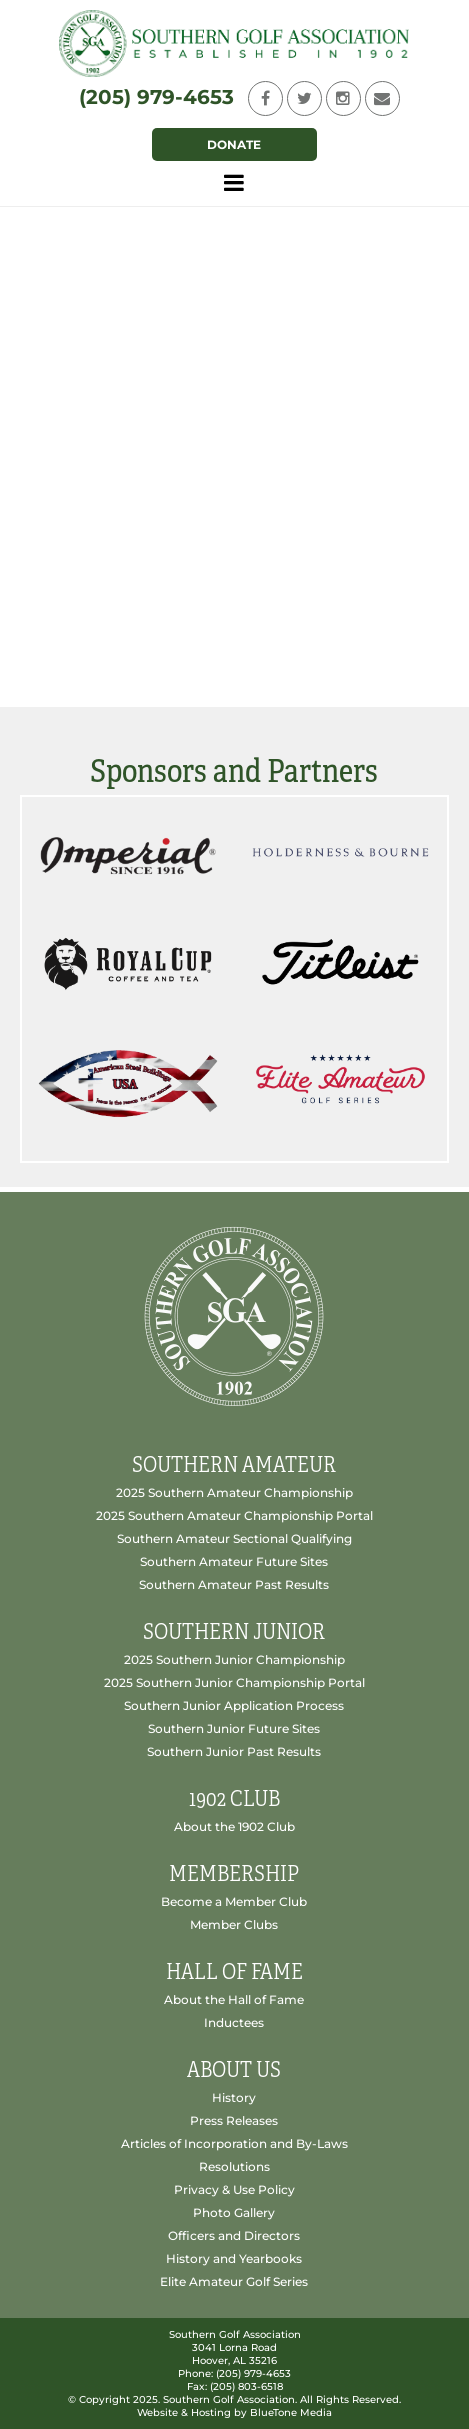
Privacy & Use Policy (234, 2189)
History (234, 2097)
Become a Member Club (234, 1901)
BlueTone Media (291, 2412)
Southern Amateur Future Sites (234, 1561)
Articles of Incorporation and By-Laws (234, 2143)
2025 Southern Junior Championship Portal (234, 1682)
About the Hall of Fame (234, 1999)
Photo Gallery (234, 2212)
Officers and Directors (234, 2235)
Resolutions (234, 2166)
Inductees (234, 2022)
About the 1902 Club (234, 1826)
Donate (234, 144)
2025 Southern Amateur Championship (234, 1492)
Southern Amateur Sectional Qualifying (234, 1538)
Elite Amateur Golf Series (234, 2281)
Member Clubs (234, 1924)
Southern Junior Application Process (234, 1705)
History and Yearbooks (234, 2258)
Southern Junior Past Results (234, 1751)
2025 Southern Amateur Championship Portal (234, 1515)
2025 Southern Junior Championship (234, 1659)
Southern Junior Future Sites (234, 1728)
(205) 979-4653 (156, 97)
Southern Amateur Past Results (234, 1584)
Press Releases (234, 2120)
